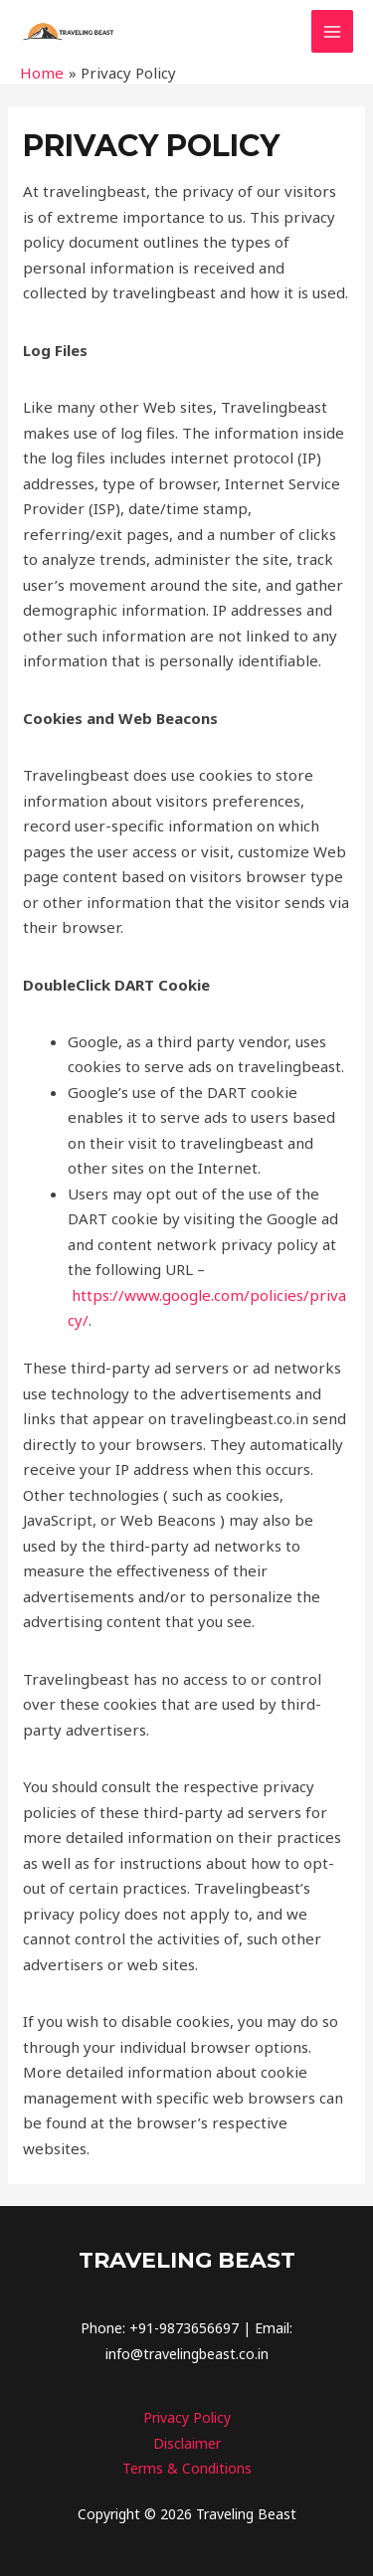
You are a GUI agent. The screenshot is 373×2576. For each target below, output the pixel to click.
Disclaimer (187, 2443)
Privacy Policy (187, 2417)
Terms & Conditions (187, 2468)
